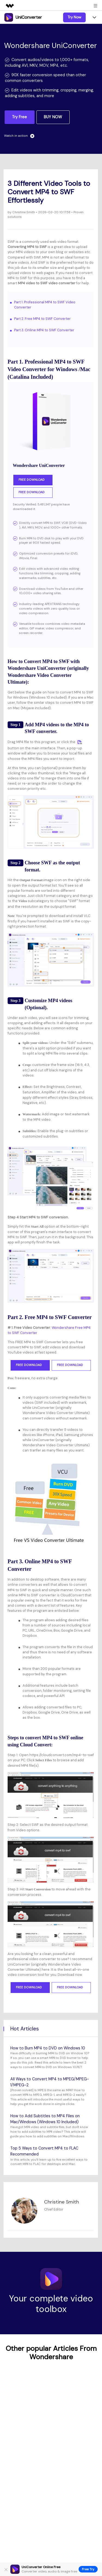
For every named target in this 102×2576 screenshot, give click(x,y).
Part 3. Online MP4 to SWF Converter (44, 330)
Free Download (32, 480)
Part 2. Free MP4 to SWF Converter (42, 318)
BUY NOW (53, 116)
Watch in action (19, 136)
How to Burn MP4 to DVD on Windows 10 (47, 2048)
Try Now (74, 17)
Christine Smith (23, 212)
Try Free (19, 116)
